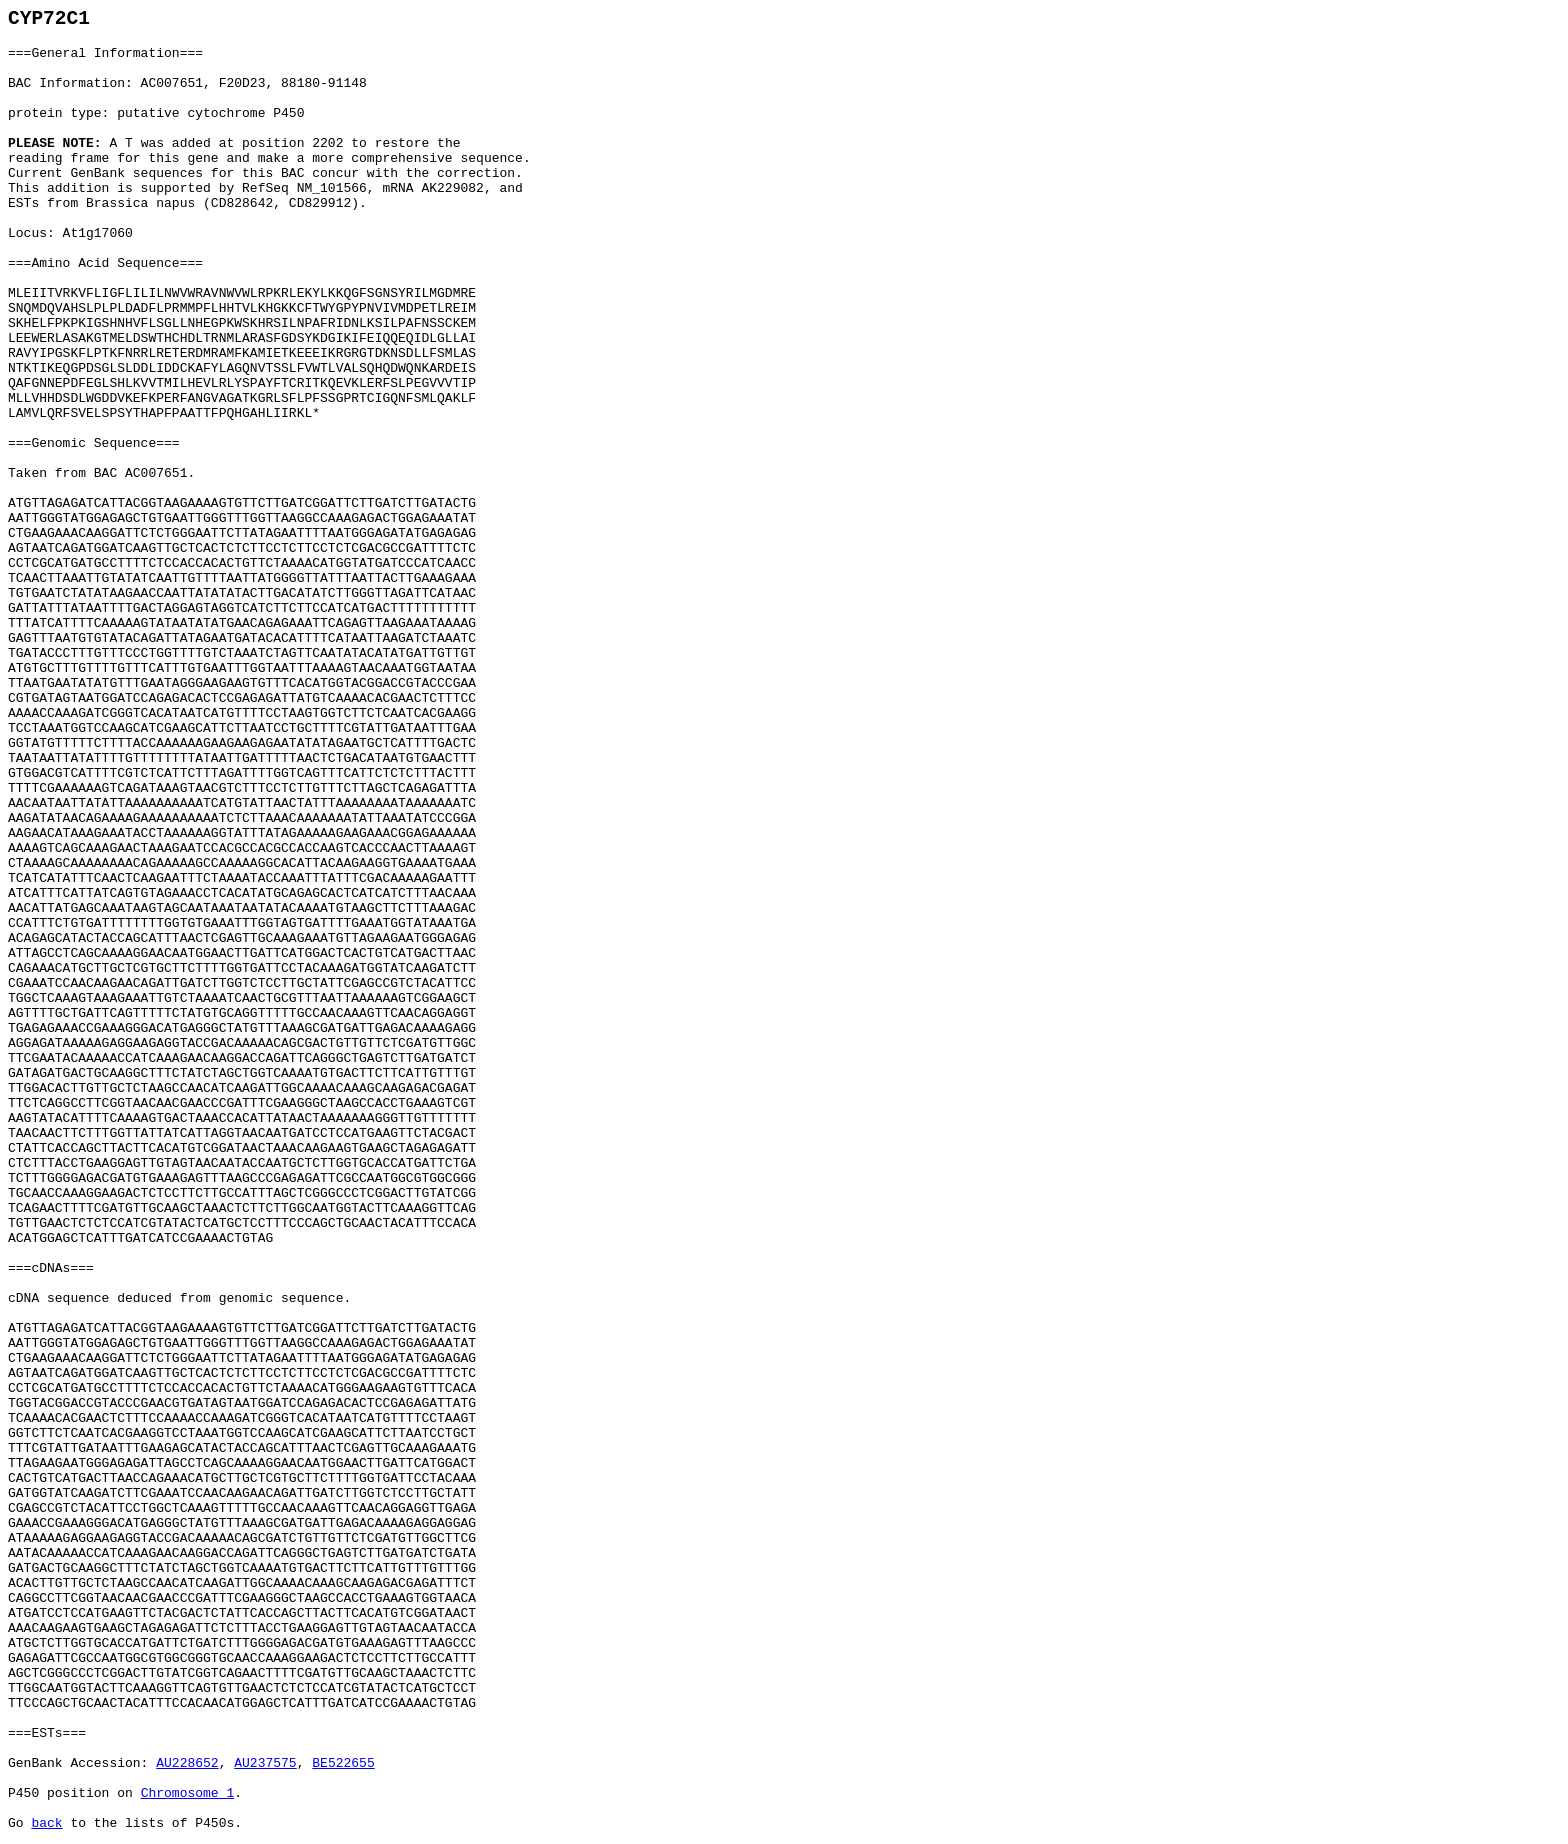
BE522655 (343, 1763)
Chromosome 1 (188, 1793)
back (46, 1823)
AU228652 (187, 1763)
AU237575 (265, 1763)
